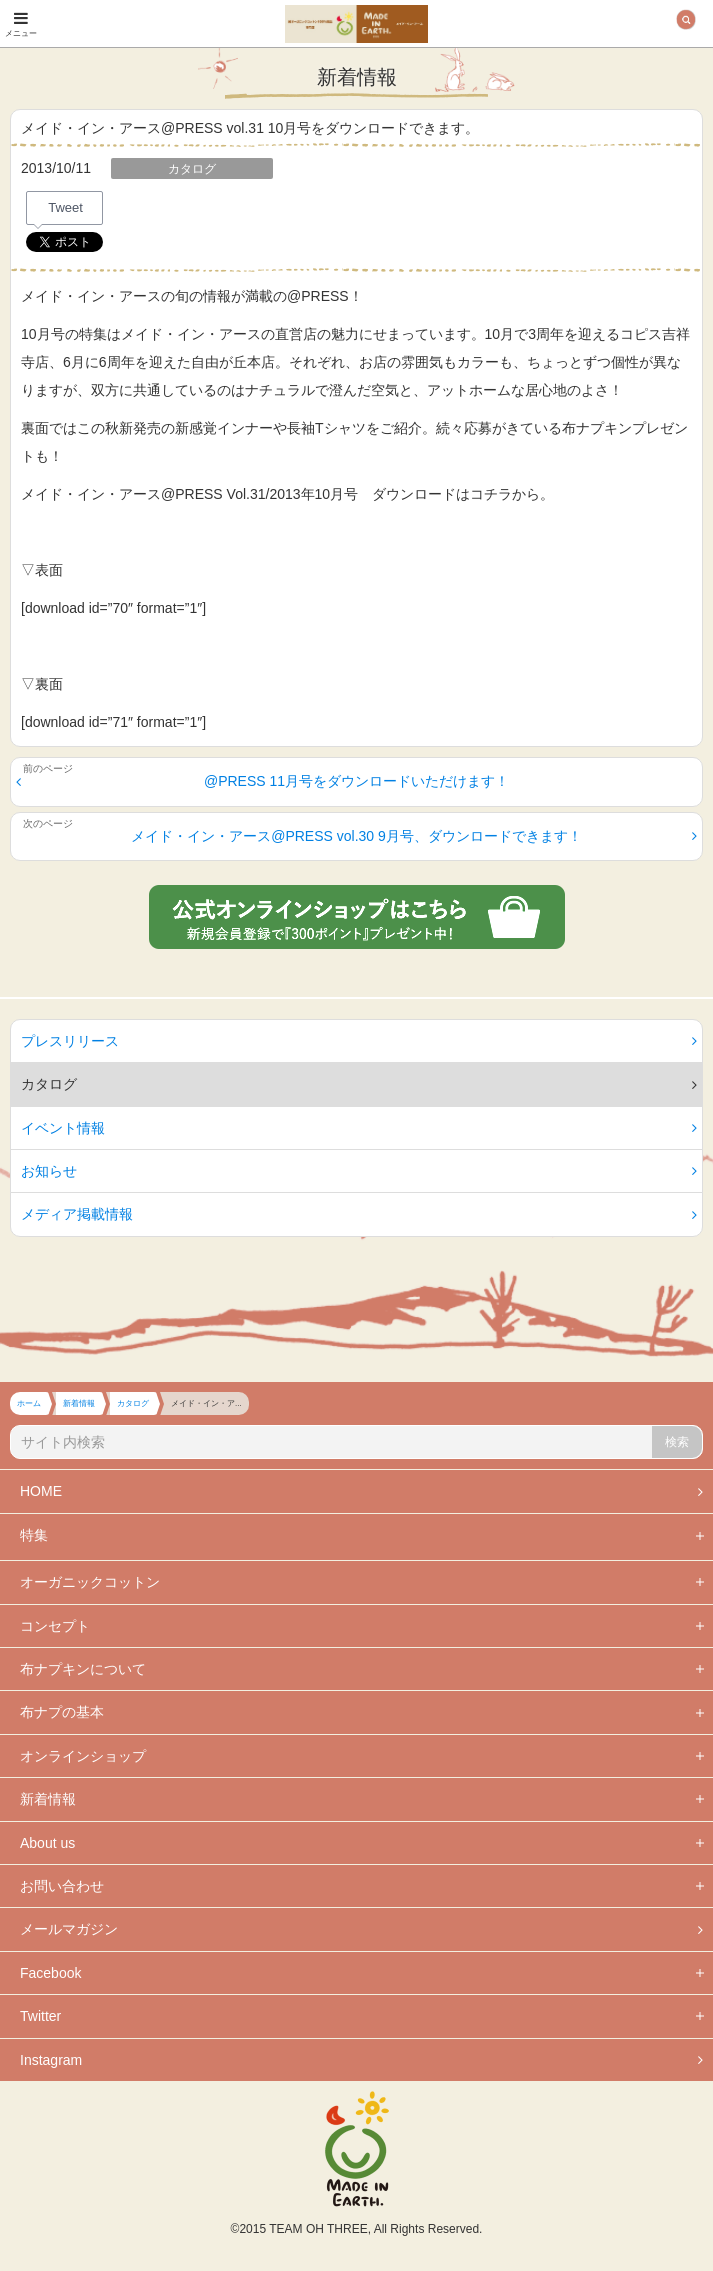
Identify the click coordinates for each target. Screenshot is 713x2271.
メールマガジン (361, 1929)
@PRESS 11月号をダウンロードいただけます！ (262, 781)
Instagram (361, 2060)
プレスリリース (359, 1041)
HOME (361, 1491)
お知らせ (359, 1171)
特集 (34, 1535)
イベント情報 (359, 1128)
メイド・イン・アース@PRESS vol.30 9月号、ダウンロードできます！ (414, 836)
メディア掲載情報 (359, 1214)
